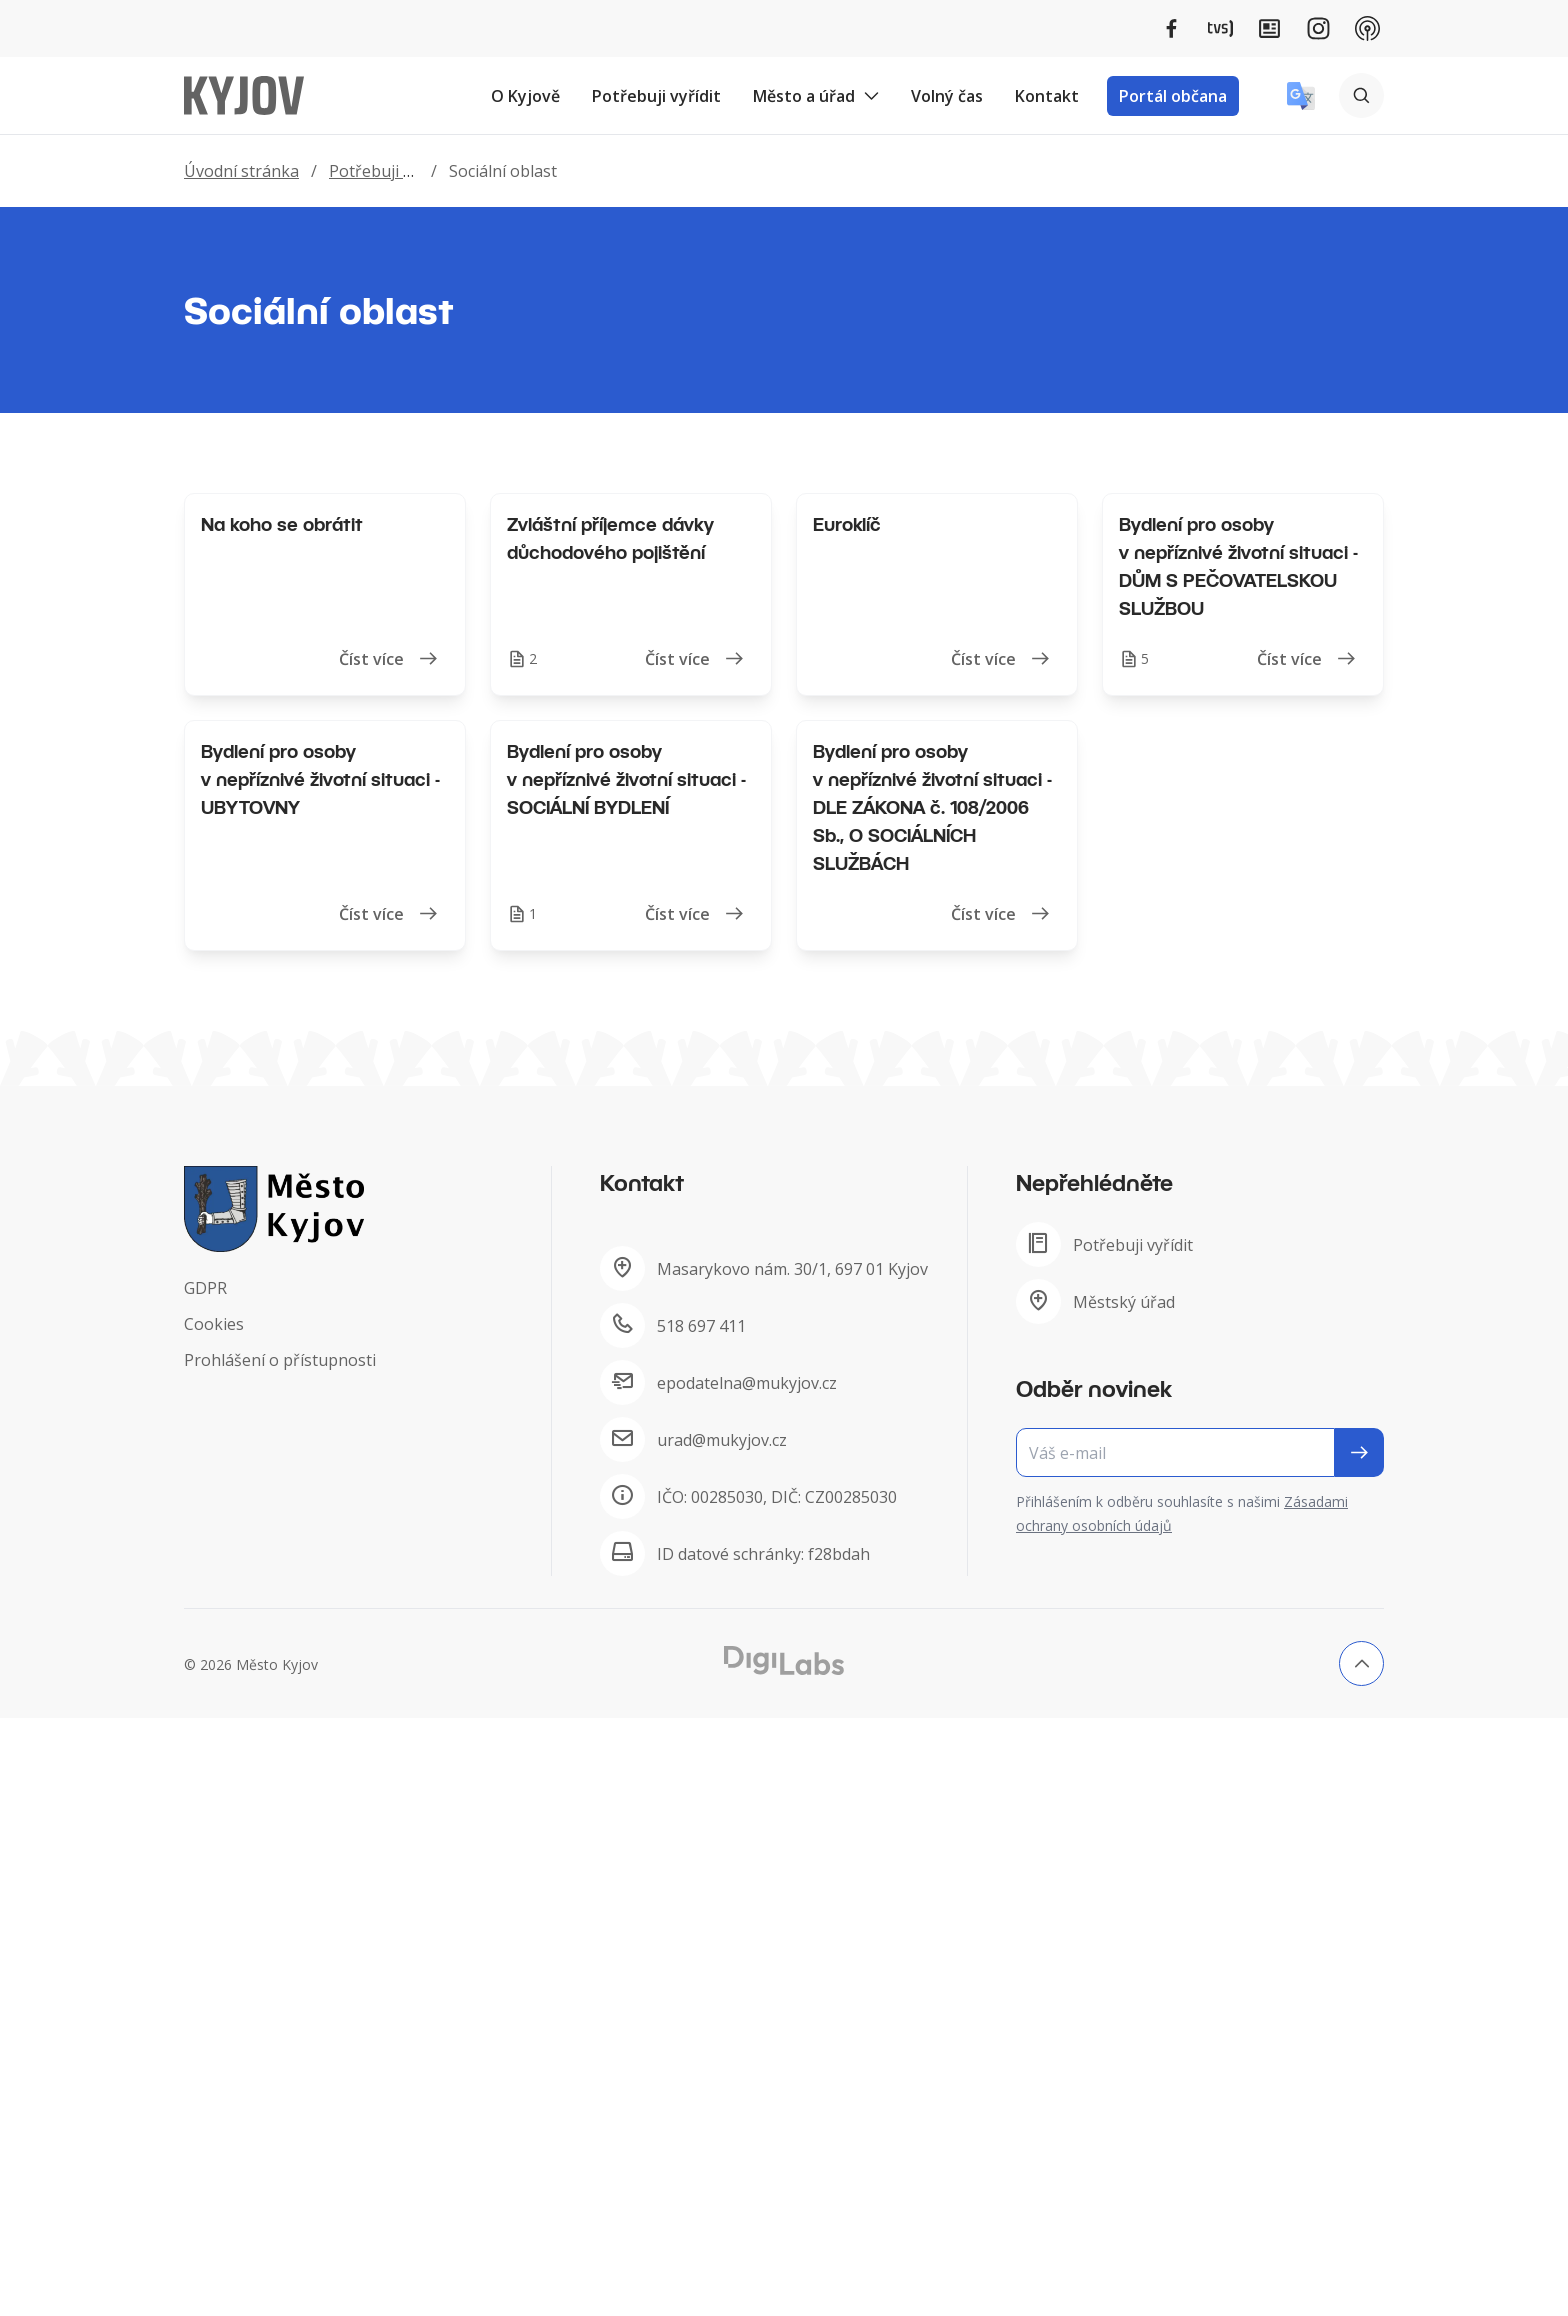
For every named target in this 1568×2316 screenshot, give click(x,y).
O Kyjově (525, 96)
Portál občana (1173, 96)
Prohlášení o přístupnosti (280, 1360)
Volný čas (947, 96)
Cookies (214, 1324)
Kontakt (1047, 96)
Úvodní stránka (241, 171)
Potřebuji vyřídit (656, 96)
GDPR (205, 1288)
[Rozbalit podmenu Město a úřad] (871, 96)
